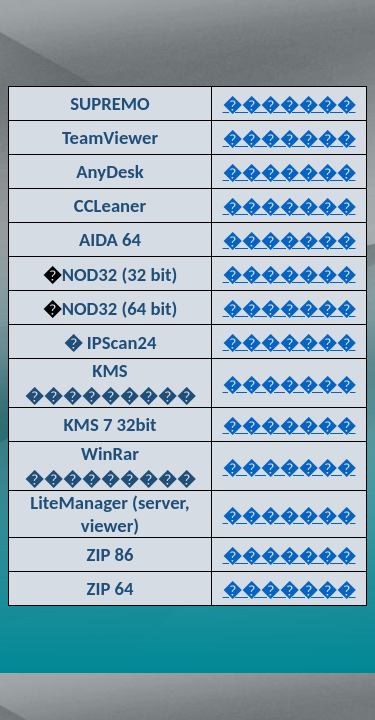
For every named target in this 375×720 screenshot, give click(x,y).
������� (289, 104)
